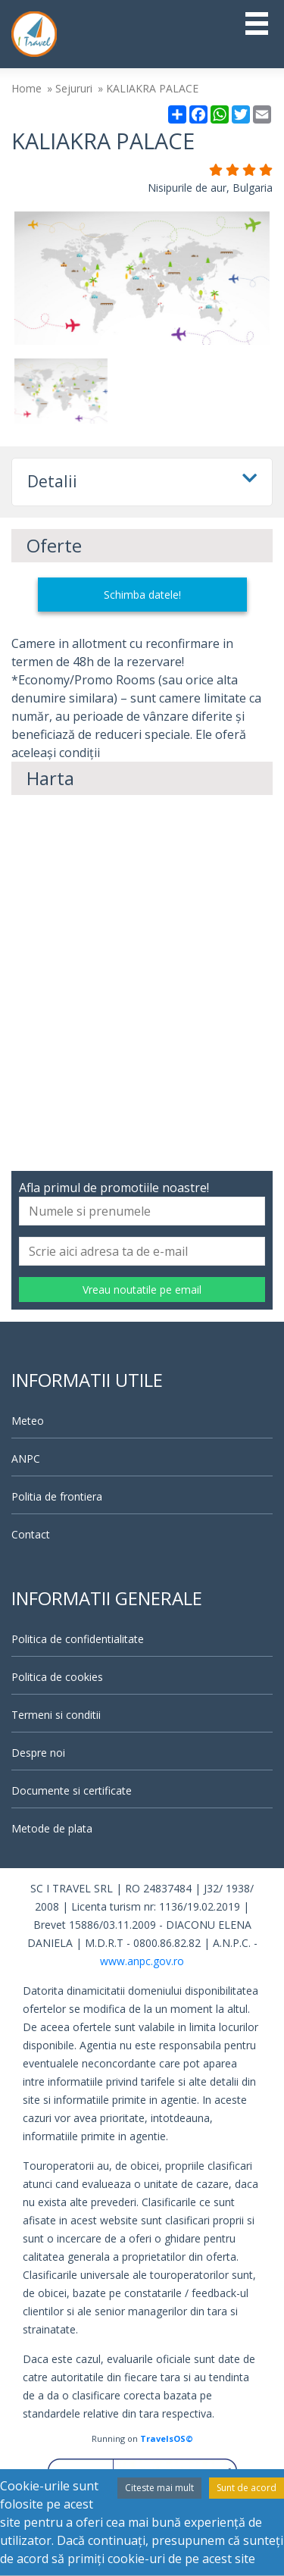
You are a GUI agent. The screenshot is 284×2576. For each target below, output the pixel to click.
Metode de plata (51, 1828)
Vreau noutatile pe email (142, 1289)
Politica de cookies (57, 1677)
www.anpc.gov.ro (142, 1961)
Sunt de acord (246, 2487)
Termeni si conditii (56, 1714)
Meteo (27, 1420)
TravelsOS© (166, 2438)
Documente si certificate (71, 1790)
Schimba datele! (142, 594)
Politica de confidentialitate (77, 1639)
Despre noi (38, 1752)
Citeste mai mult (159, 2487)
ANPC (25, 1458)
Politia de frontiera (56, 1496)
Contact (30, 1534)
